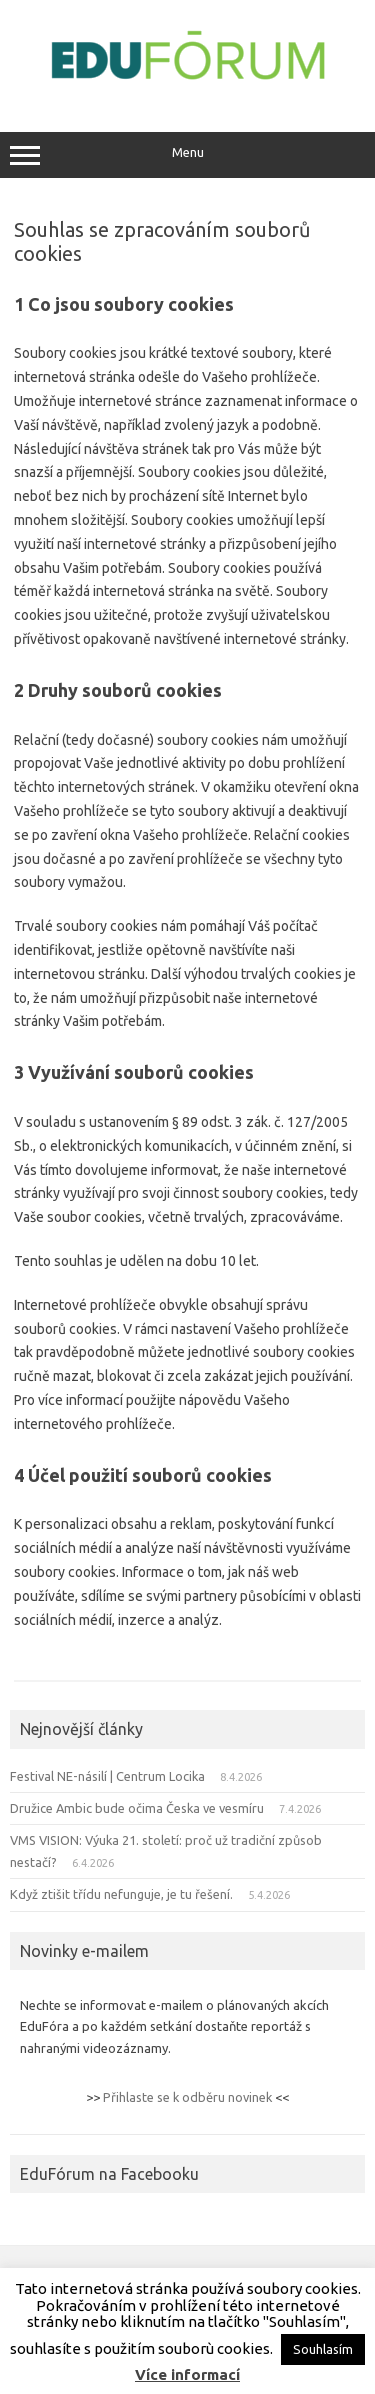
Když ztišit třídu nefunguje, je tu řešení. (121, 1894)
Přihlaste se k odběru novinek (187, 2097)
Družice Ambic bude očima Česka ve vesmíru (137, 1808)
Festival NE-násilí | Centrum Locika (107, 1776)
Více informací (187, 2374)
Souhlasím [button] (323, 2349)
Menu (187, 155)
